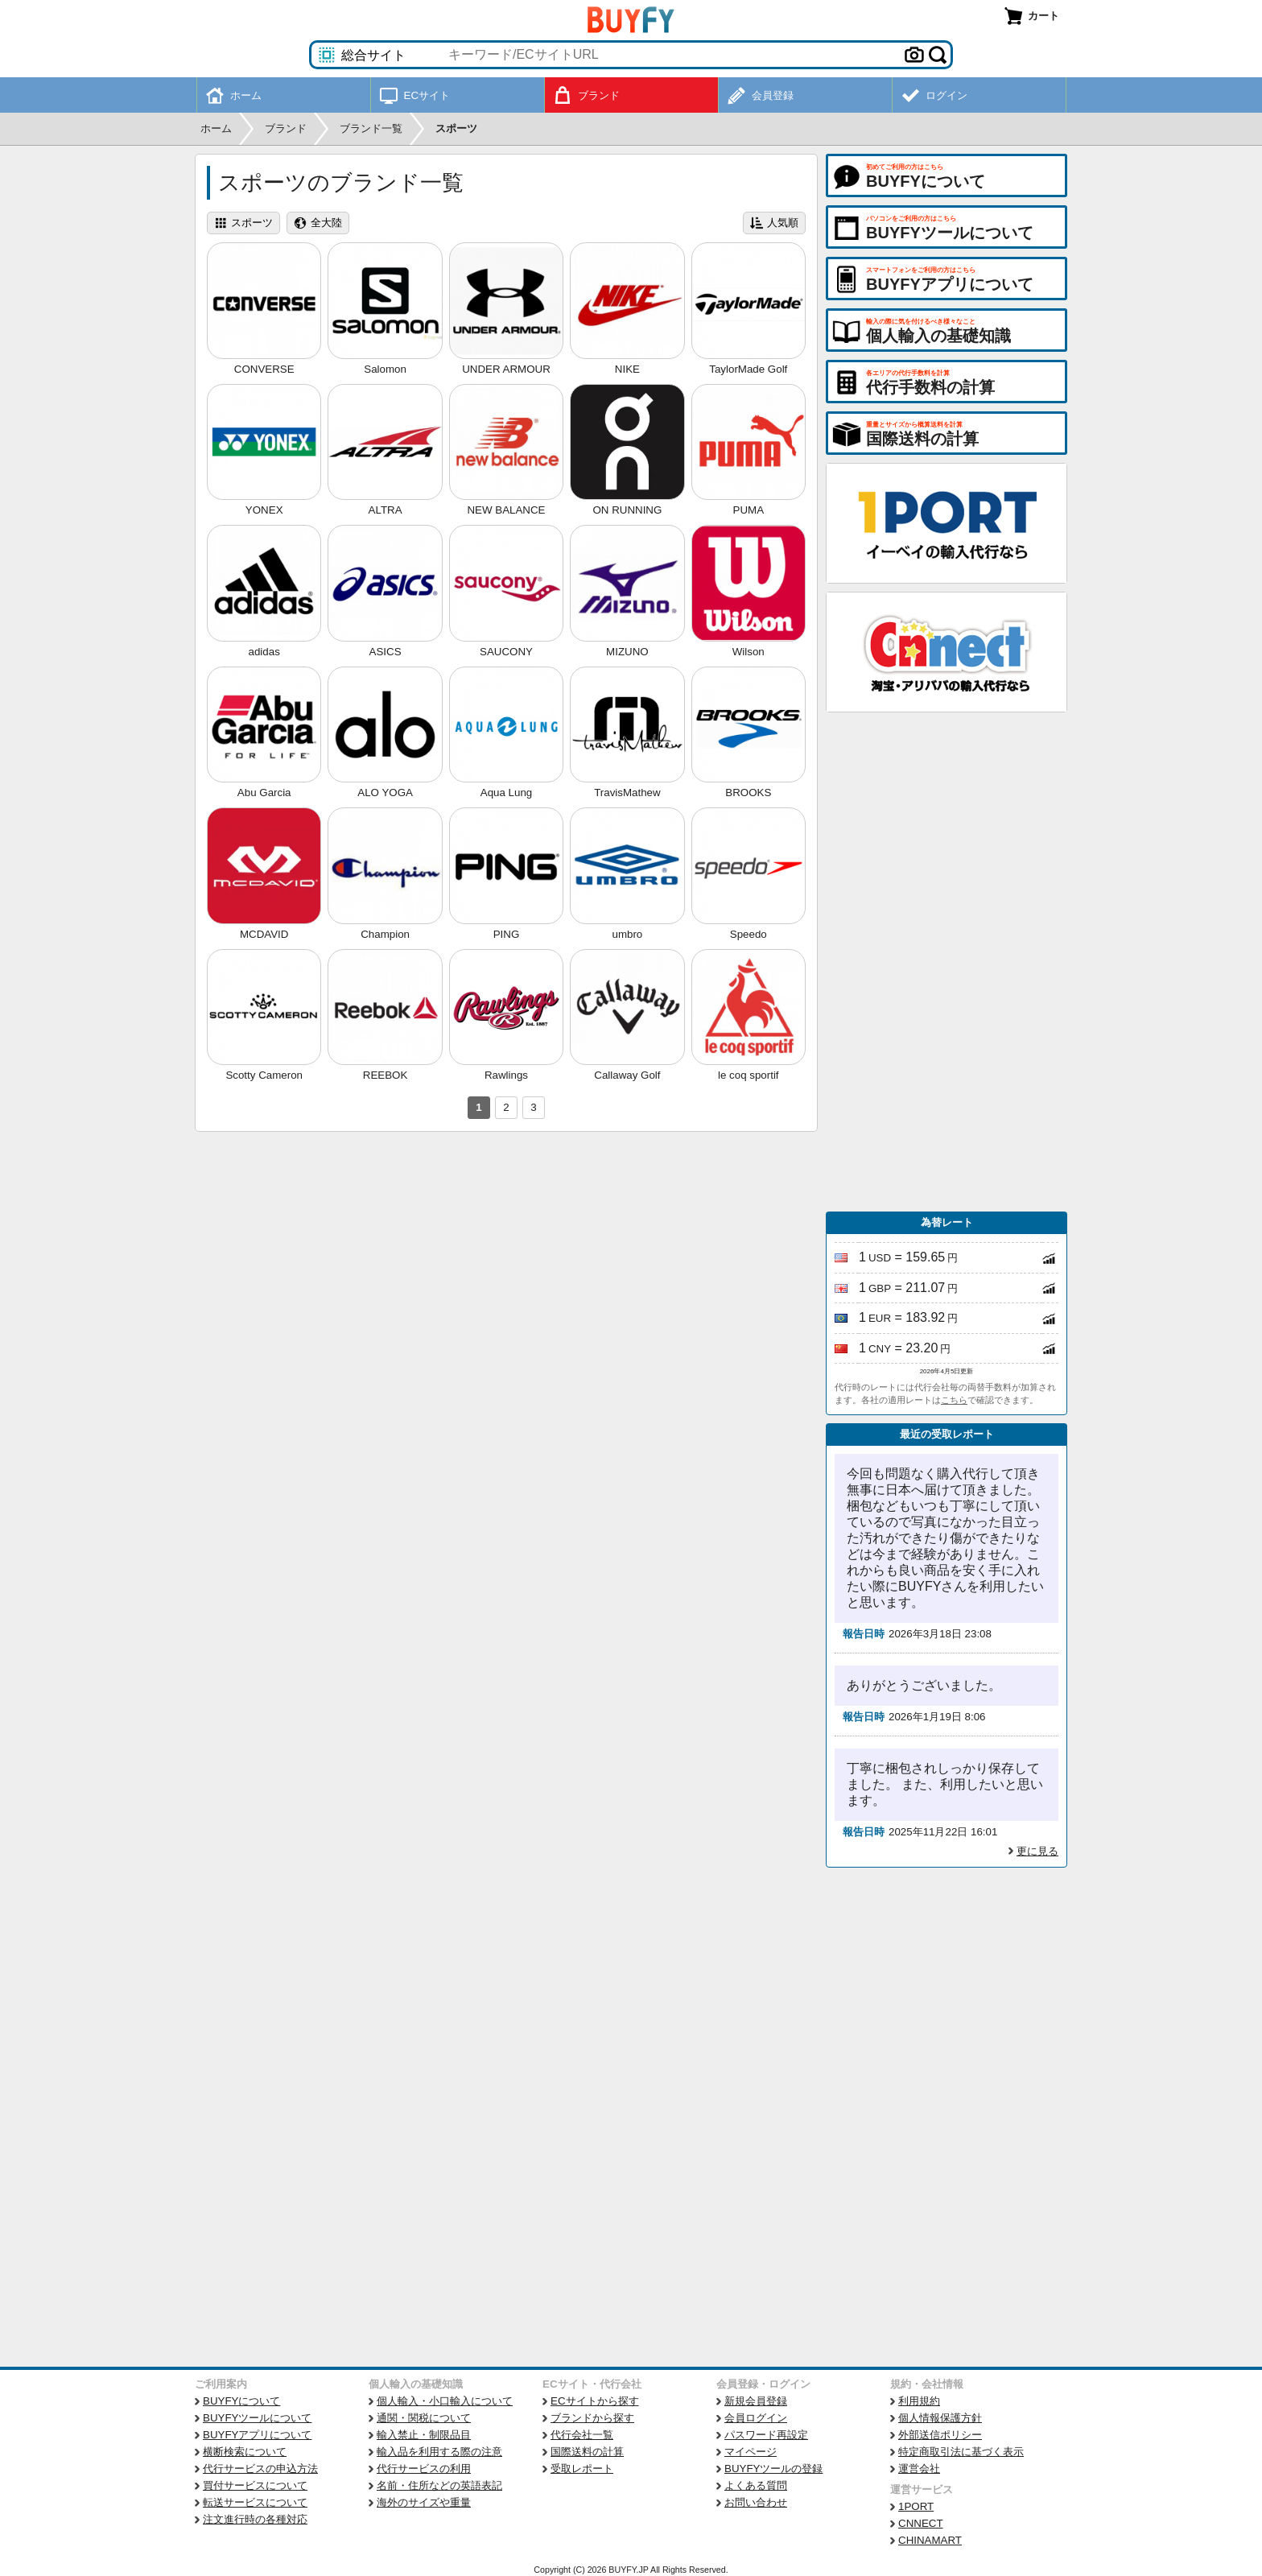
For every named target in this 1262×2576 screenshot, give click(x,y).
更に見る (1037, 1851)
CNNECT (920, 2523)
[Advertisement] (946, 961)
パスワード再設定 (766, 2435)
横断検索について (245, 2452)
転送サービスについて (255, 2502)
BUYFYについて (241, 2401)
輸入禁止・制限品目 (424, 2435)
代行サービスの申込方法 (260, 2468)
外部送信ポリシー (940, 2435)
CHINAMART (930, 2540)
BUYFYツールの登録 (773, 2468)
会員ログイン (755, 2418)
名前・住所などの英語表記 (439, 2485)
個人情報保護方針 (940, 2418)
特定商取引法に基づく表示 (961, 2452)
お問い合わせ (755, 2502)
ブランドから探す (592, 2418)
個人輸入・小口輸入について (445, 2401)
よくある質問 (755, 2485)
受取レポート (582, 2468)
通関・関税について (424, 2418)
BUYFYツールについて (257, 2418)
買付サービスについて (255, 2485)
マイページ (750, 2452)
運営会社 (919, 2468)
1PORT (916, 2506)
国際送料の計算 (587, 2452)
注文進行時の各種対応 (255, 2519)
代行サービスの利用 (424, 2468)
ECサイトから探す (595, 2401)
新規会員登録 (755, 2401)
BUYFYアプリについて (257, 2435)
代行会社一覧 (582, 2435)
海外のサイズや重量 (424, 2502)
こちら (954, 1400)
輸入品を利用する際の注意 (439, 2452)
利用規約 (919, 2401)
